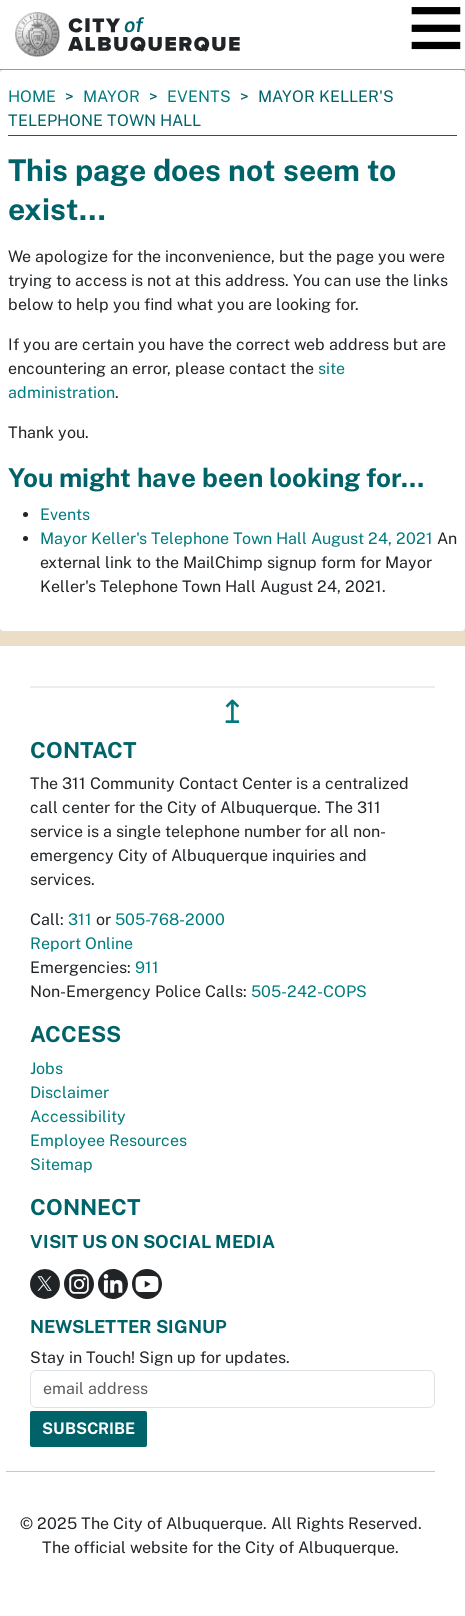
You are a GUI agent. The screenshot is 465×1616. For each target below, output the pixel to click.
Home (32, 96)
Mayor (111, 96)
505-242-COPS (309, 991)
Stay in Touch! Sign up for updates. (160, 1357)
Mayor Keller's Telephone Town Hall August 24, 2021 (236, 538)
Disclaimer (69, 1092)
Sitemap (61, 1164)
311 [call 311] (80, 919)
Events (199, 96)
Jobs (46, 1068)
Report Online (81, 943)
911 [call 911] (147, 967)
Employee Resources (108, 1140)
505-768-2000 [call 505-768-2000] (170, 919)
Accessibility (78, 1116)
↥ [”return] (232, 711)
